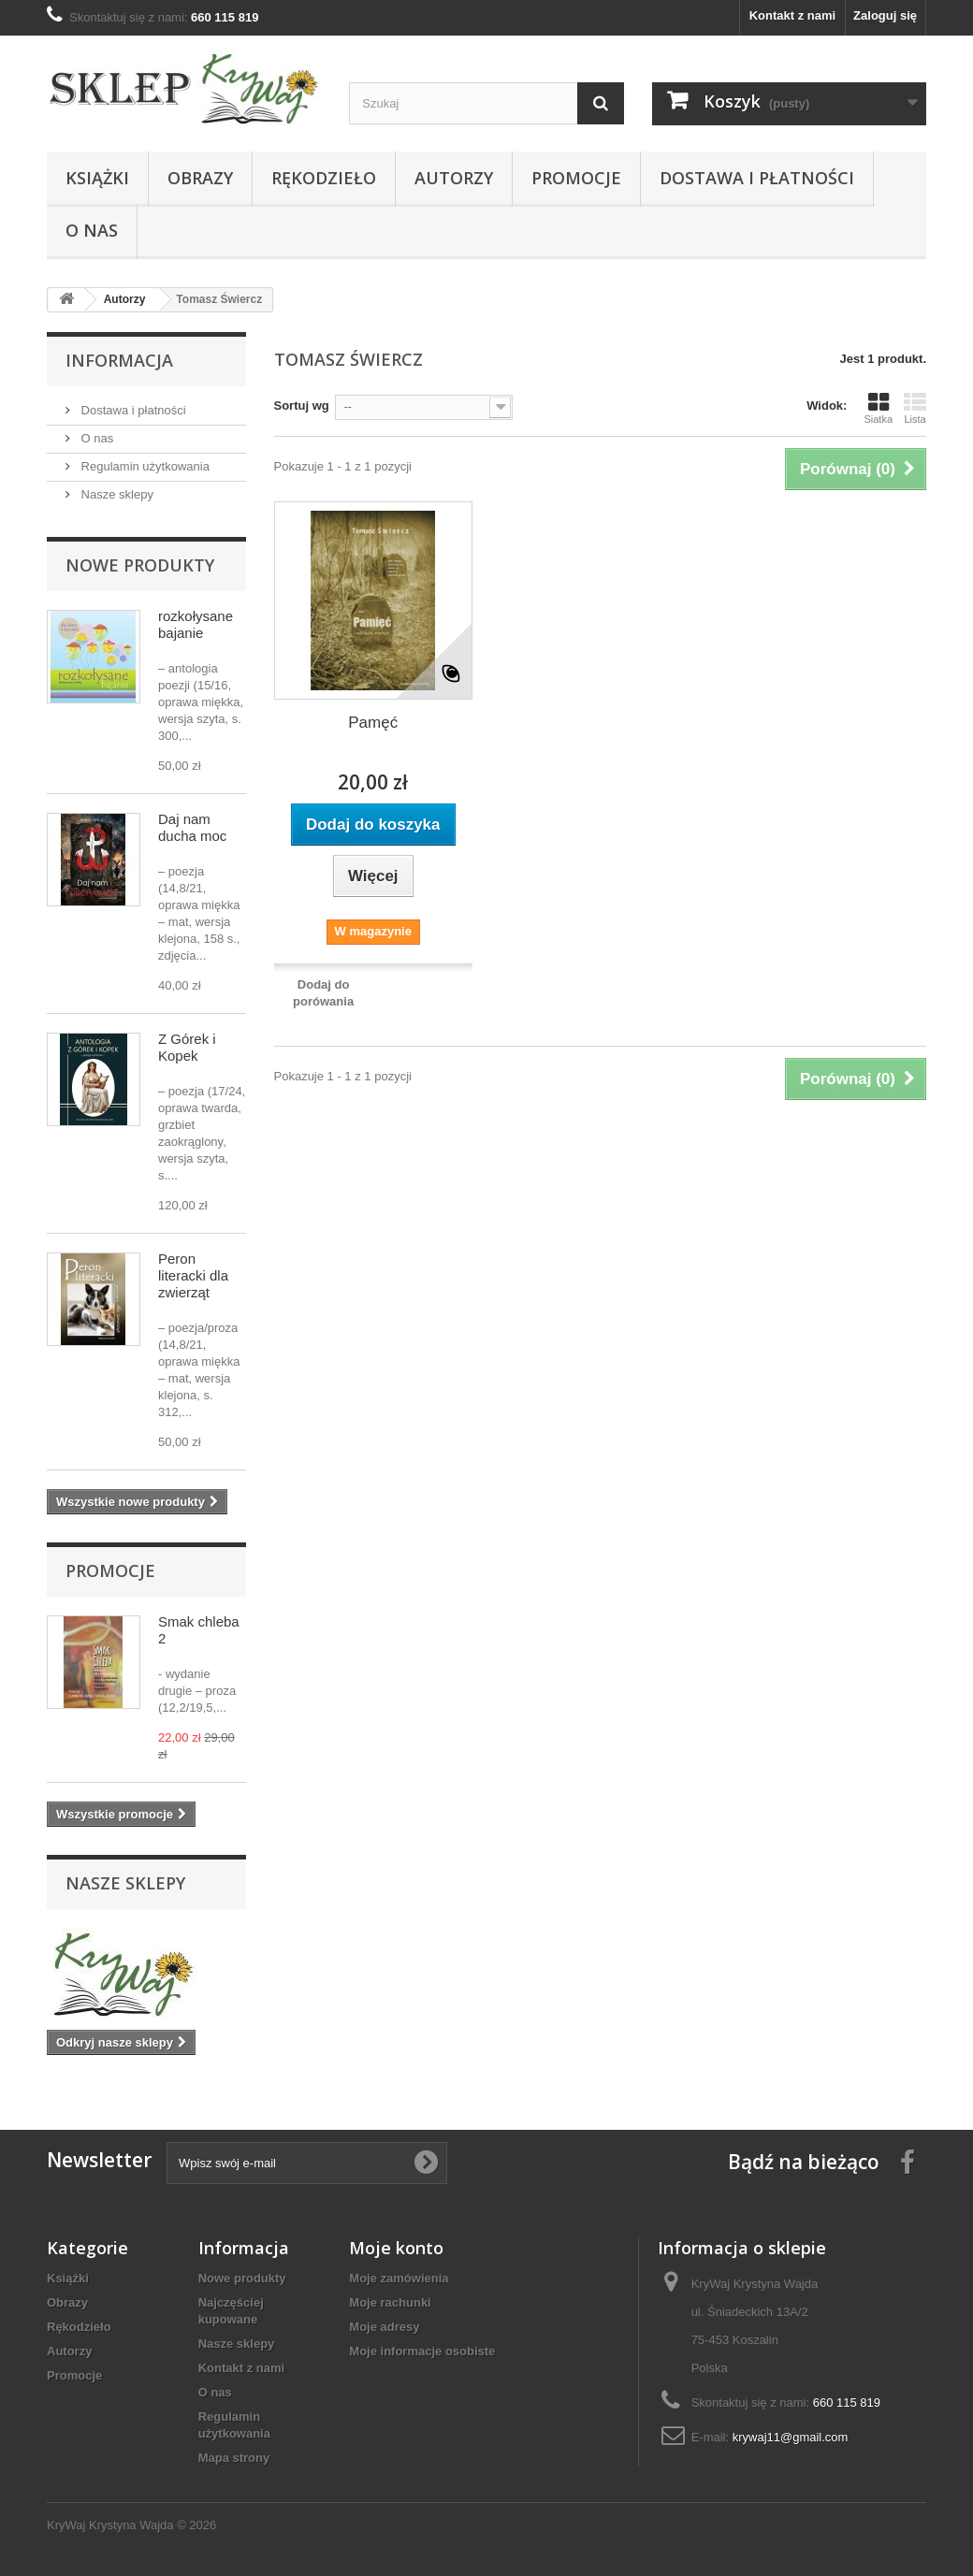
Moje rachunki (389, 2302)
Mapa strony (234, 2458)
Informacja (119, 360)
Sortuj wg (301, 405)
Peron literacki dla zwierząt (193, 1275)
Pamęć (373, 722)
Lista (915, 408)
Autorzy (453, 177)
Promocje (576, 177)
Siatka (878, 408)
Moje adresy (384, 2327)
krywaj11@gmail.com (791, 2437)
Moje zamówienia (398, 2278)
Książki (97, 177)
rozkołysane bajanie (195, 624)
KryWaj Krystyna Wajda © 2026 (131, 2525)
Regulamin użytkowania (144, 466)
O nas (91, 230)
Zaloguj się (885, 15)
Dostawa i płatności (757, 177)
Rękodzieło (323, 177)
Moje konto (396, 2247)
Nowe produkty (139, 565)
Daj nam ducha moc (192, 827)
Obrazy (200, 177)
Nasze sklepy (115, 494)
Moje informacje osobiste (422, 2351)
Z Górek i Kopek (187, 1047)
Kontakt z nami (792, 15)
